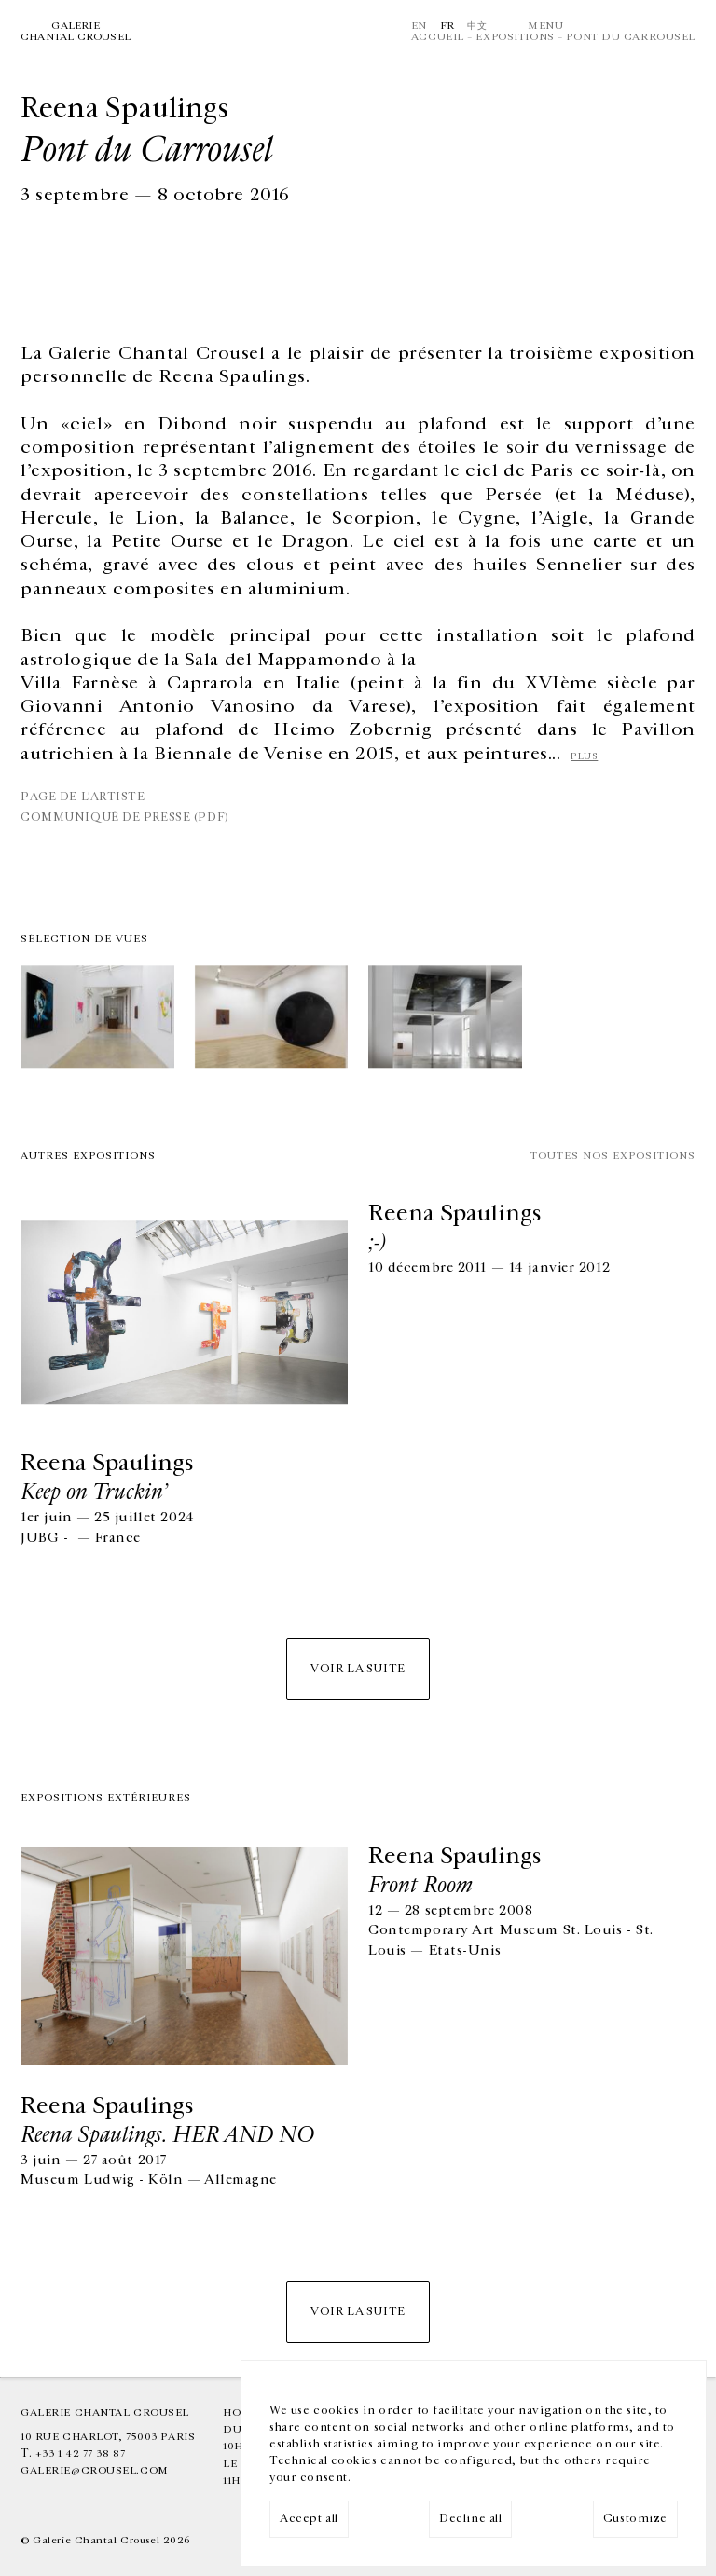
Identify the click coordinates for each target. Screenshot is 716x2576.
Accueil (437, 37)
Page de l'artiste (83, 797)
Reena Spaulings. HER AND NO (167, 2134)
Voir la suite (357, 1669)
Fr (447, 26)
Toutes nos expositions (612, 1156)
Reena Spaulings (107, 1463)
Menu (545, 26)
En (419, 26)
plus (584, 756)
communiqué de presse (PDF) (125, 818)
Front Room (420, 1885)
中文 (477, 26)
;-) (377, 1242)
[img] (97, 1018)
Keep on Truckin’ (94, 1492)
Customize (635, 2519)
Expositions (514, 37)
